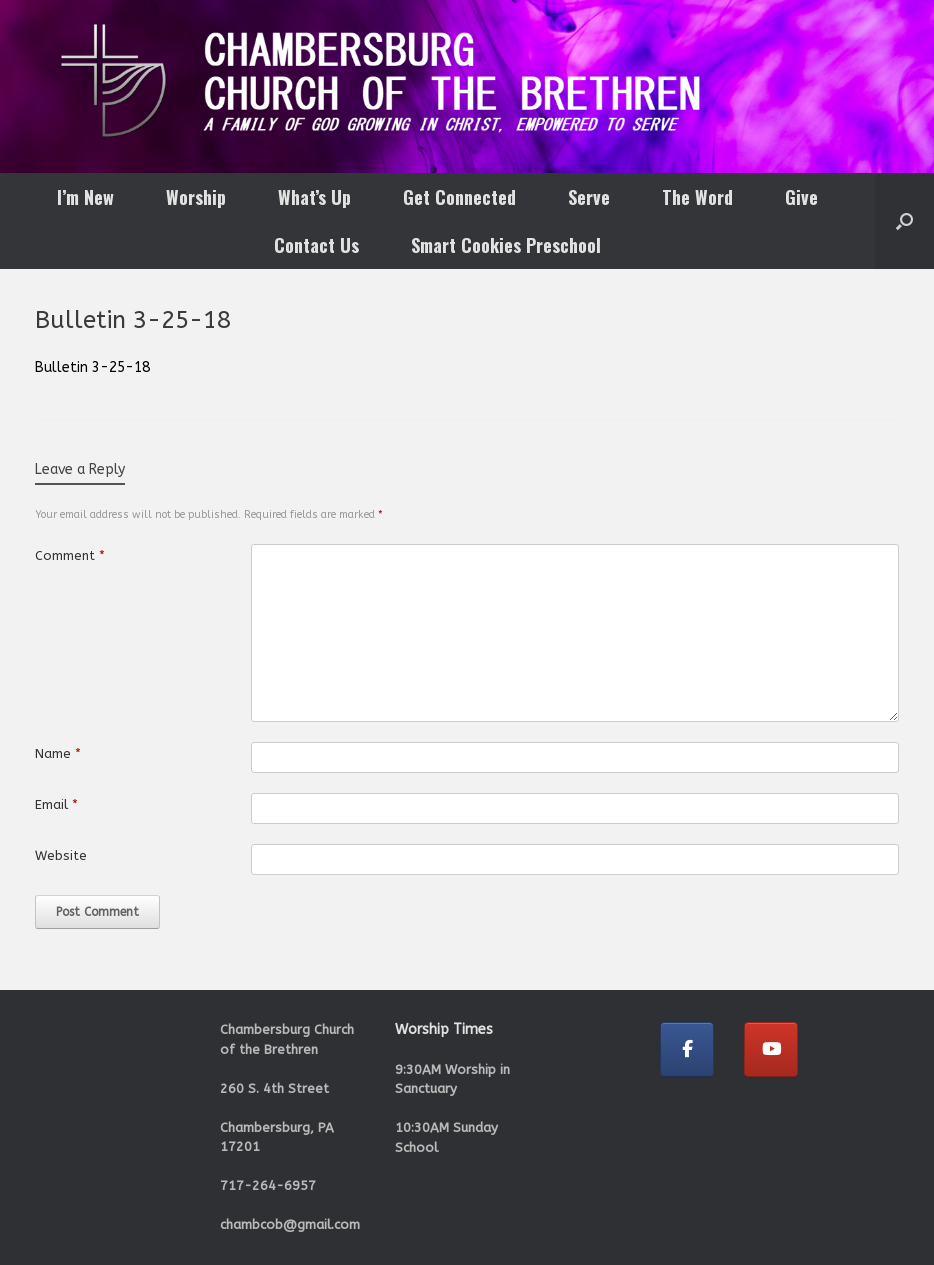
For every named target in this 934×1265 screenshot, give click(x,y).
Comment (70, 555)
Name (58, 753)
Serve (589, 197)
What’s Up (314, 197)
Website (61, 855)
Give (801, 197)
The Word (697, 197)
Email (56, 804)
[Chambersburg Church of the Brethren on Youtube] (771, 1049)
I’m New (85, 197)
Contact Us (316, 245)
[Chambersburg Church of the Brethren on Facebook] (687, 1049)
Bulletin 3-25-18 (92, 367)
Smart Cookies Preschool (506, 245)
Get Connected (459, 197)
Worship (196, 197)
